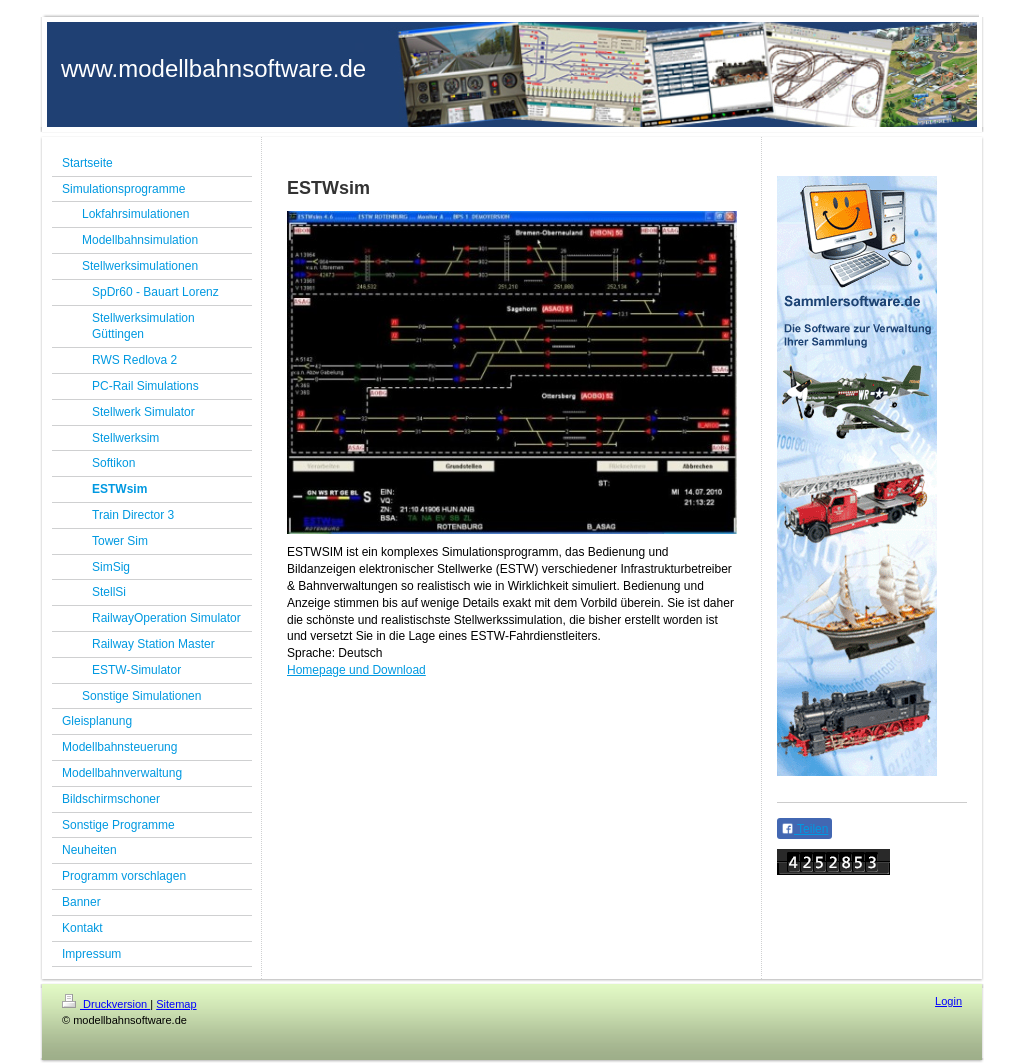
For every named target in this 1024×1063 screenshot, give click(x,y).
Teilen (804, 829)
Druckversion (106, 1004)
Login (948, 1001)
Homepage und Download (356, 670)
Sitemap (176, 1004)
